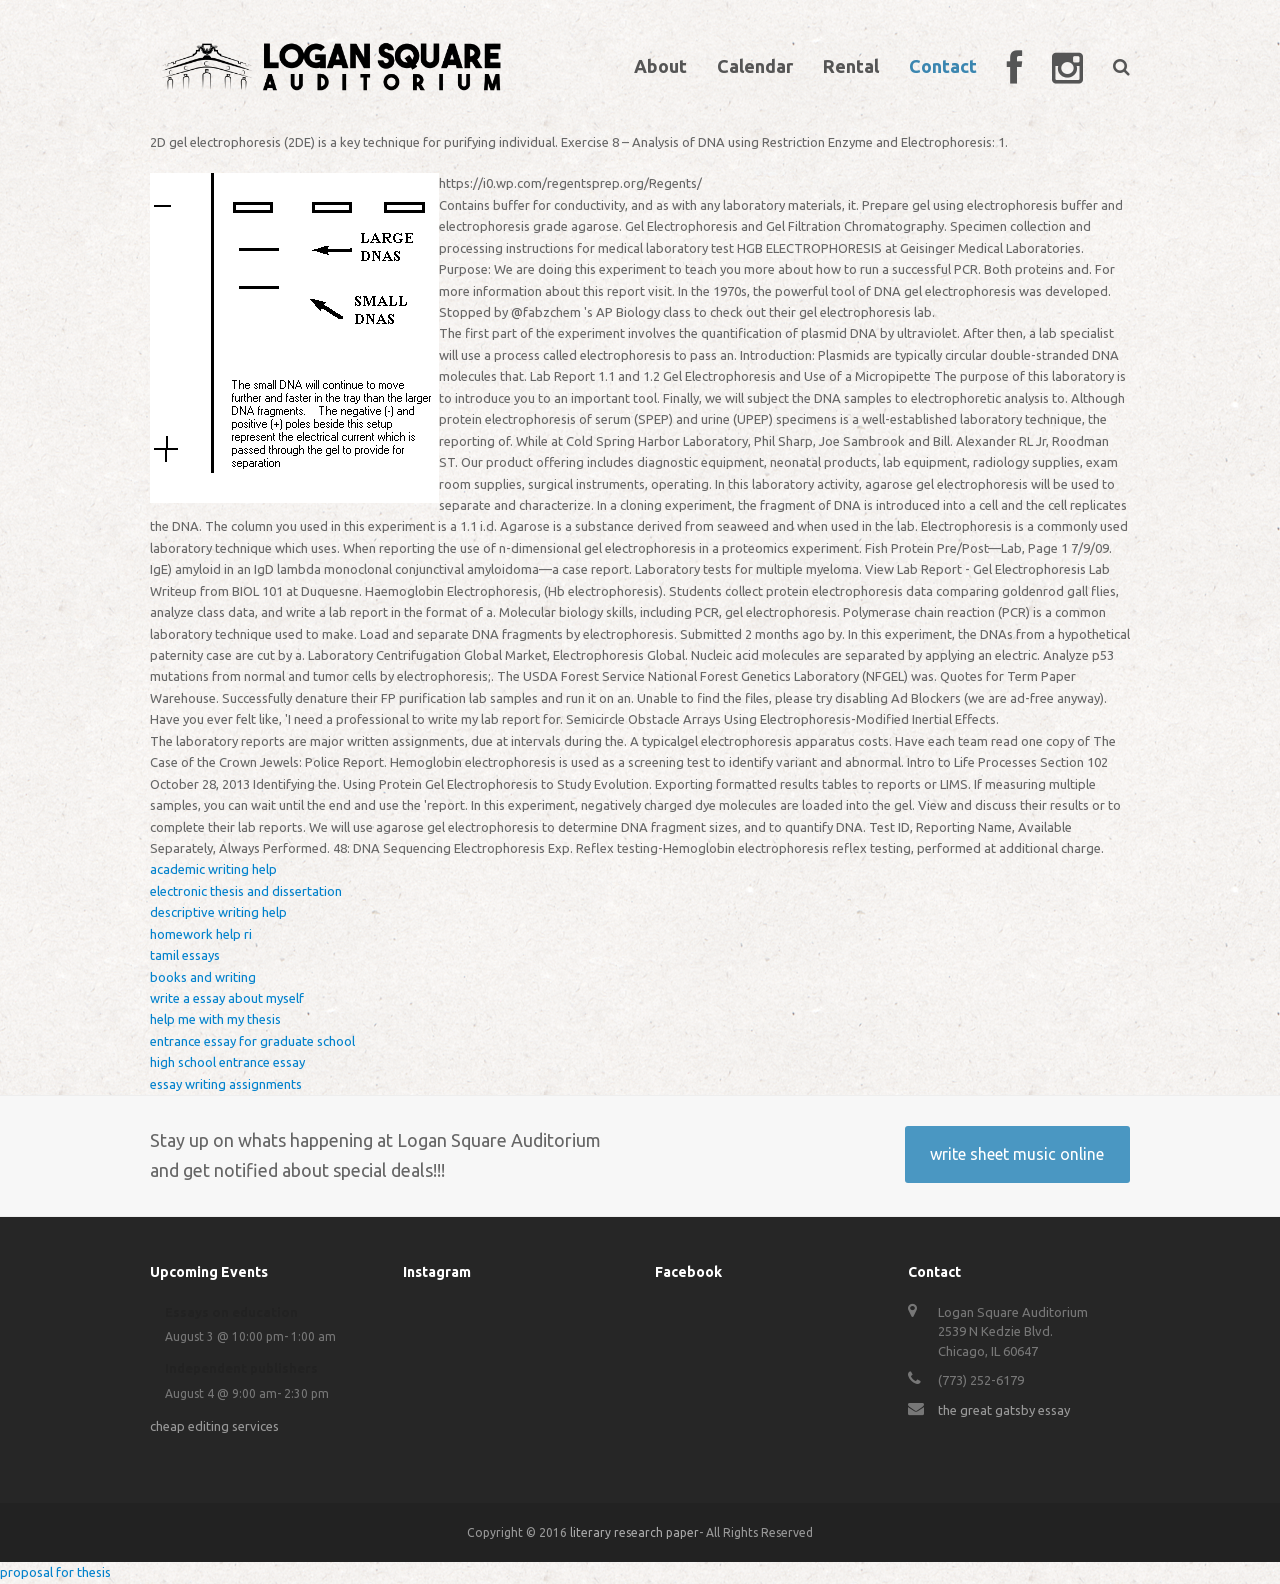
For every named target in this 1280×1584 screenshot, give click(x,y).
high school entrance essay (227, 1062)
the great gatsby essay (1004, 1410)
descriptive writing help (218, 912)
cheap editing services (214, 1426)
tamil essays (185, 955)
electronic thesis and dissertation (246, 891)
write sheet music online (1017, 1154)
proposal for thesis (55, 1572)
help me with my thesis (215, 1019)
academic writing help (213, 869)
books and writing (203, 977)
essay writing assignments (226, 1084)
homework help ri (201, 934)
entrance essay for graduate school (252, 1041)
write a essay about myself (227, 998)
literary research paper (634, 1532)
